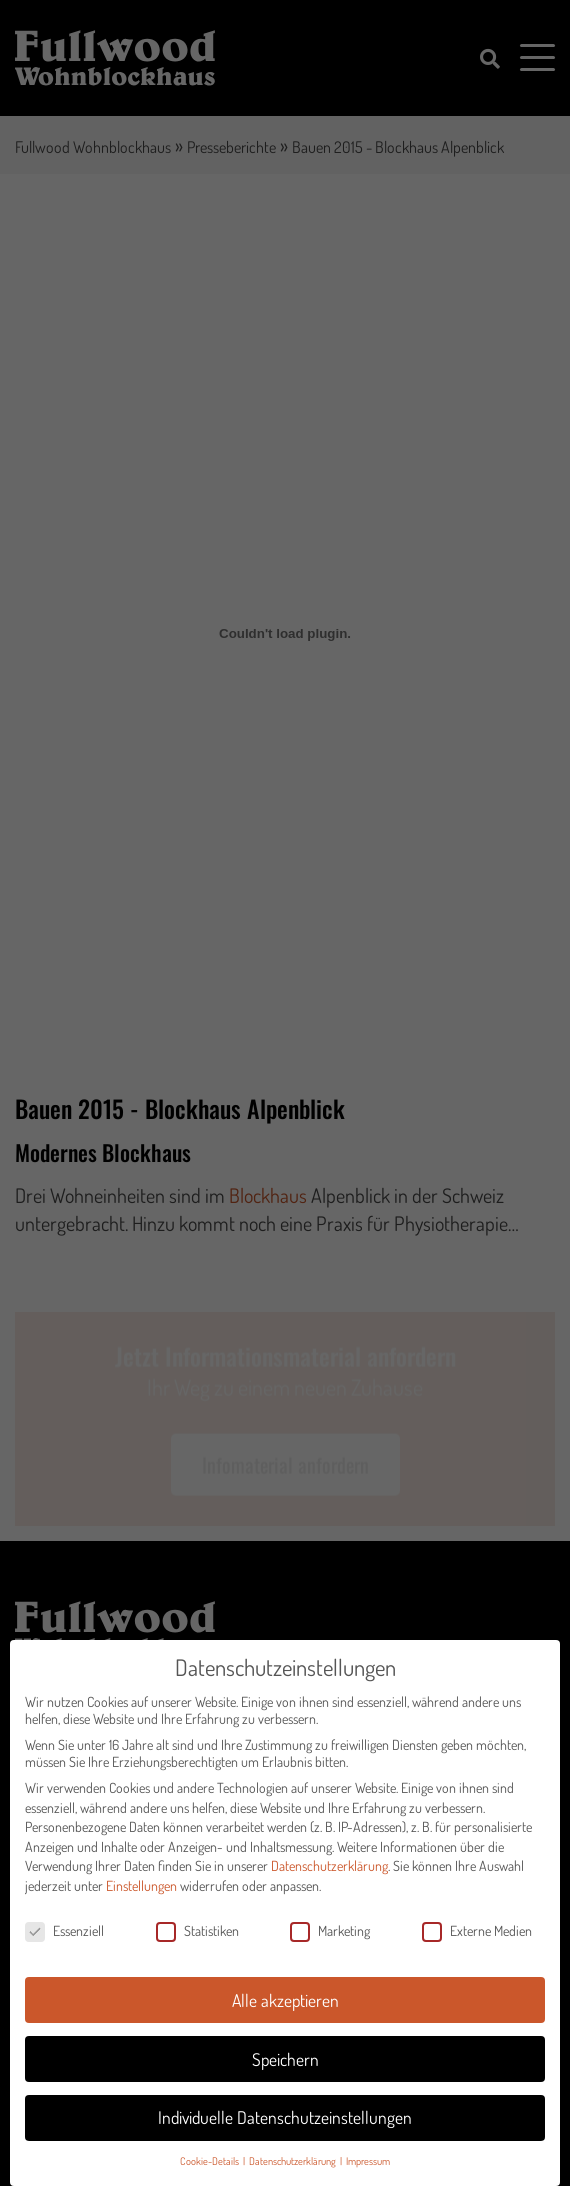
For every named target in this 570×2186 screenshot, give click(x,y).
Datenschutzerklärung (329, 1879)
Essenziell (64, 1943)
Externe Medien (477, 1943)
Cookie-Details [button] (210, 2174)
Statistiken (197, 1943)
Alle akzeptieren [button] (285, 2013)
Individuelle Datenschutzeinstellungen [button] (285, 2131)
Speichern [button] (285, 2072)
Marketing (330, 1943)
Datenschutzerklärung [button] (293, 2174)
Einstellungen (141, 1898)
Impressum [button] (368, 2174)
